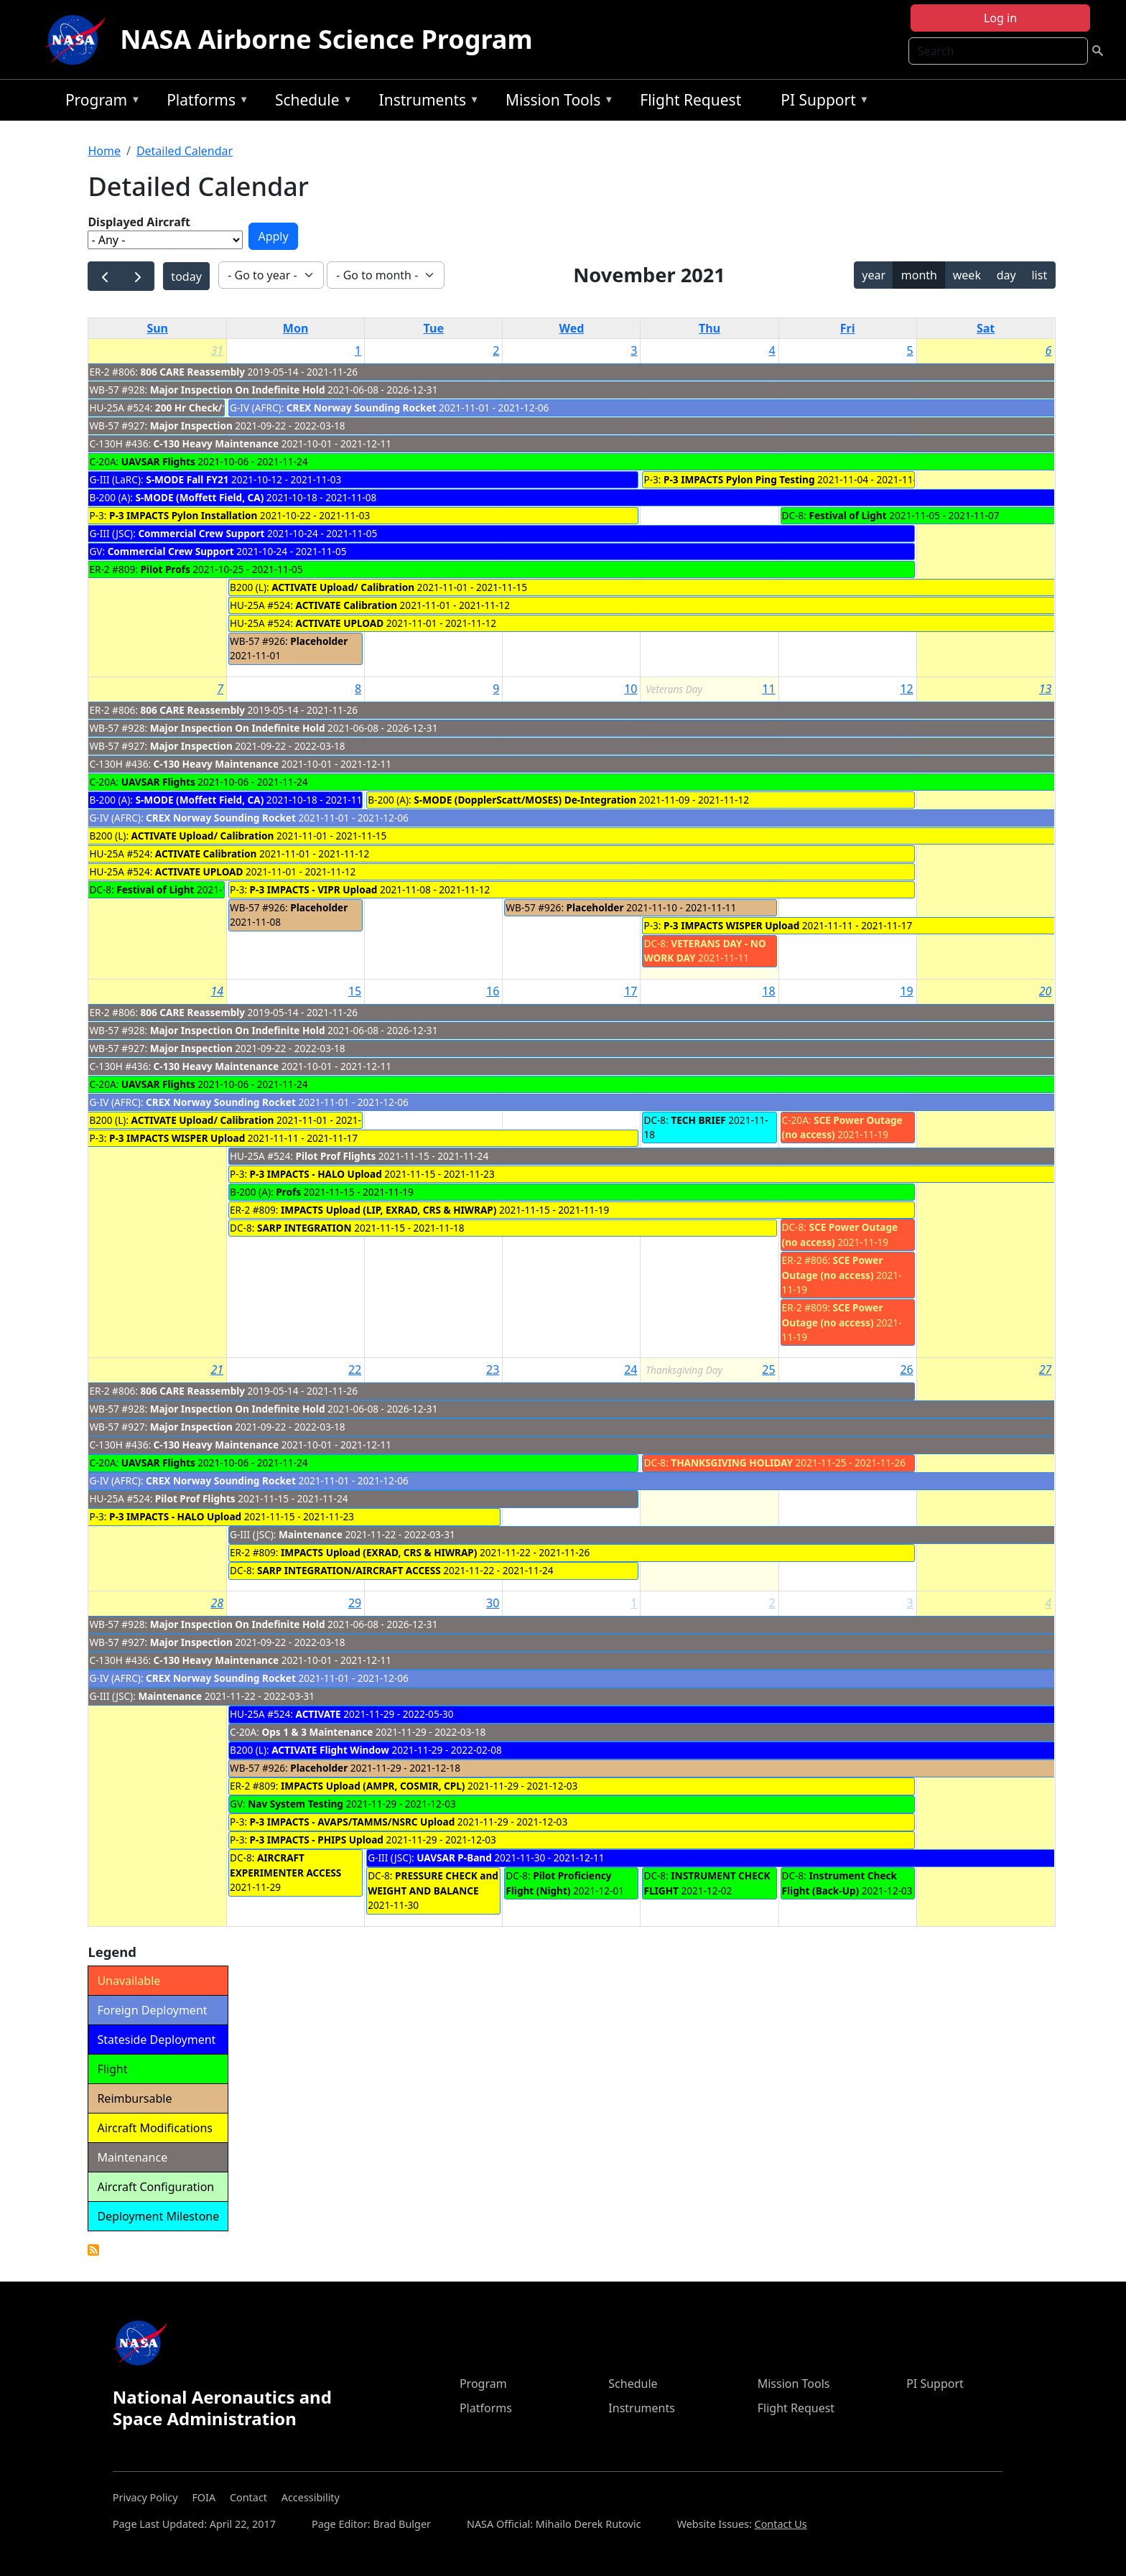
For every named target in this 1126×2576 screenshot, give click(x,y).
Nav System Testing (295, 1803)
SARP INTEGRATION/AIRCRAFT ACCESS (349, 1570)
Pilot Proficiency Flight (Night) (558, 1883)
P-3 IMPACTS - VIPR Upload (314, 889)
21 (216, 1369)
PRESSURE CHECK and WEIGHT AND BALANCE (433, 1883)
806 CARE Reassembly (192, 371)
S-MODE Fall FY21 (187, 479)
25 (768, 1369)
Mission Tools (556, 102)
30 (492, 1603)
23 (492, 1369)
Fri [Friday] (847, 328)
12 (906, 689)
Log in (1000, 18)
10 (630, 689)
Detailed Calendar (184, 151)
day (1006, 275)
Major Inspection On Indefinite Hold (237, 389)
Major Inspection (191, 425)
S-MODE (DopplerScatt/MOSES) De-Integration (525, 799)
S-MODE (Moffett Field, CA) (200, 497)
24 (630, 1369)
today (186, 276)
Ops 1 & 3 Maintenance (317, 1732)
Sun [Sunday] (157, 328)
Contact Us (781, 2524)
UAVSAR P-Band (454, 1857)
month (919, 275)
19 (906, 991)
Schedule (310, 102)
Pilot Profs (165, 569)
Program (99, 102)
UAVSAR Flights (158, 461)
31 (216, 350)
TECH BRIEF (698, 1120)
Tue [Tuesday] (434, 328)
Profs (288, 1192)
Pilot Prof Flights (336, 1156)
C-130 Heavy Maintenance (216, 443)
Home (104, 151)
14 (216, 991)
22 (354, 1369)
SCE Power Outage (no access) (832, 1267)
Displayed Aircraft (139, 222)
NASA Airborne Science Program (326, 39)
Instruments (426, 102)
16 (492, 991)
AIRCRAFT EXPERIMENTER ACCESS (285, 1865)
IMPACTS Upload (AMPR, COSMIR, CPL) (373, 1785)
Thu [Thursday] (709, 328)
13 (1045, 689)
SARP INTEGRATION (304, 1227)
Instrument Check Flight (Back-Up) (839, 1883)
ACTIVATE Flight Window (330, 1750)
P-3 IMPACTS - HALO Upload (316, 1174)
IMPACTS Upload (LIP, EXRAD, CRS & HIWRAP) (388, 1210)
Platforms (203, 102)
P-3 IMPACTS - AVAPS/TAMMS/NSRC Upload (352, 1821)
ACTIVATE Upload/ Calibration (342, 587)
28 (216, 1603)
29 (354, 1603)
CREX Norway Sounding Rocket (362, 407)
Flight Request (690, 100)
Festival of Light (847, 515)
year (873, 275)
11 (768, 689)
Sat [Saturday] (986, 328)
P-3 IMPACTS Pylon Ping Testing (739, 479)
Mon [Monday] (296, 328)
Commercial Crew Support (201, 533)
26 (906, 1369)
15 (354, 991)
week (967, 275)
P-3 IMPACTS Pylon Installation (183, 515)
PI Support (821, 102)
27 (1045, 1369)
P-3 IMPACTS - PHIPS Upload (316, 1839)
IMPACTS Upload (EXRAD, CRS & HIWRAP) (380, 1552)
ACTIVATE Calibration (347, 605)
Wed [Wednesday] (571, 328)
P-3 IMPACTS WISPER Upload (731, 925)
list (1039, 275)
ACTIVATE (318, 1714)
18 (768, 991)
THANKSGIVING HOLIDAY (732, 1462)
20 (1045, 991)
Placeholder (319, 641)
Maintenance (311, 1534)
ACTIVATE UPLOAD (340, 623)
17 (630, 991)
